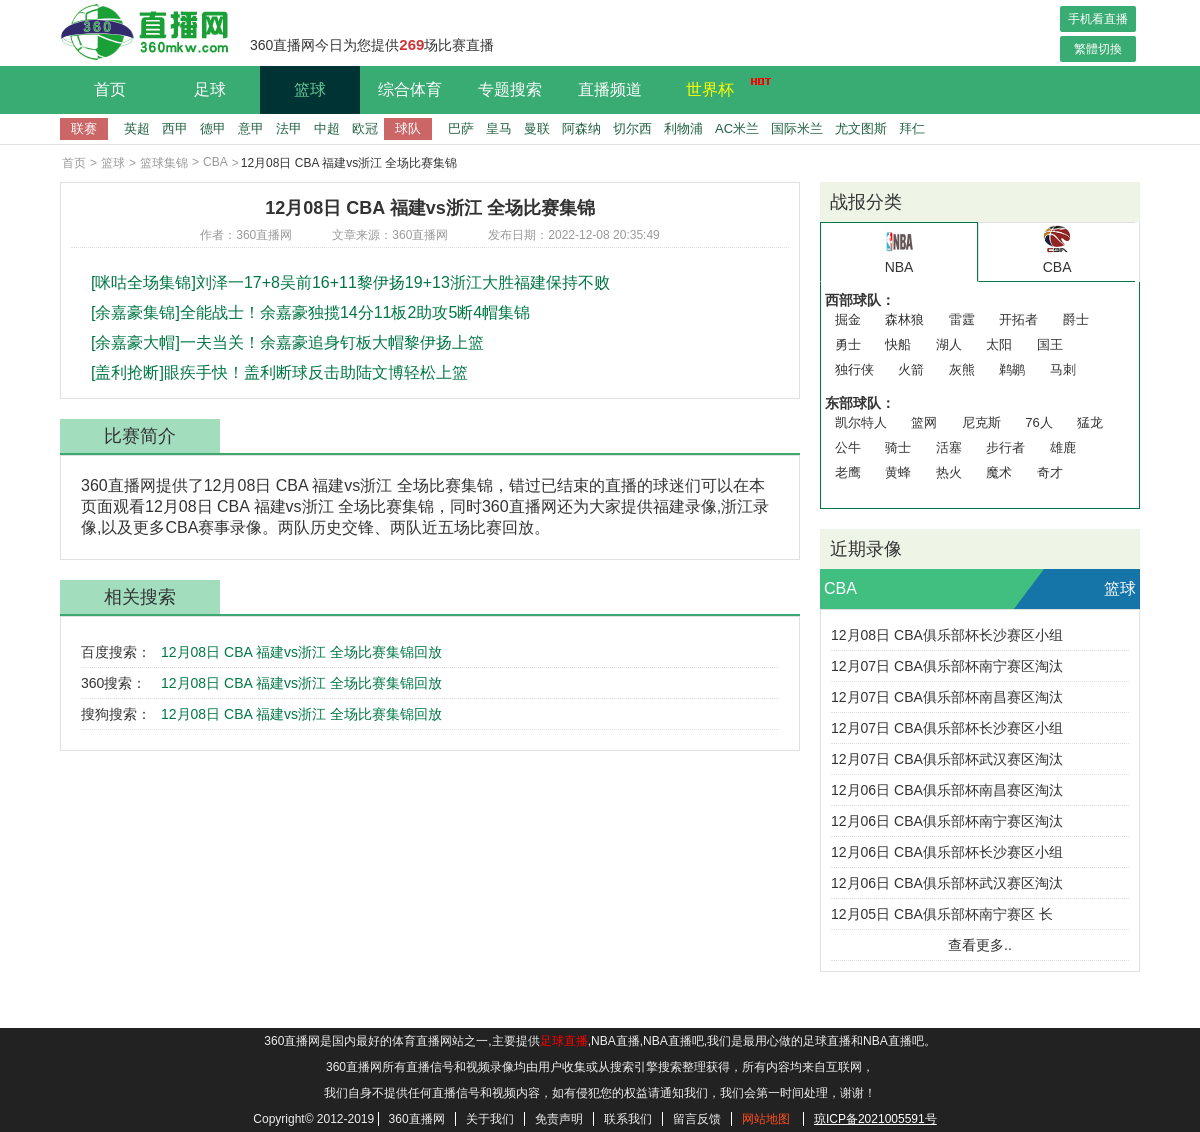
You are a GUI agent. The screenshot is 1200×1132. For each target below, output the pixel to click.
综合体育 (410, 89)
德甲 (213, 128)
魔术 (999, 472)
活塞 (949, 447)
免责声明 (559, 1119)
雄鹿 (1063, 447)
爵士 (1076, 319)
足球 (210, 89)
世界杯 (723, 87)
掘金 (848, 319)
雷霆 (962, 319)
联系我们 (628, 1119)
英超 (137, 128)
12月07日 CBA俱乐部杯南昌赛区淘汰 (947, 697)
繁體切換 (1098, 49)
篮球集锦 (164, 163)
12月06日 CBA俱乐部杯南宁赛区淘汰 (947, 821)
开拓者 (1018, 319)
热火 (949, 472)
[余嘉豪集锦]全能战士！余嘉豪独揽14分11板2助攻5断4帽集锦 (310, 312)
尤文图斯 (861, 128)
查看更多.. (980, 945)
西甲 (175, 128)
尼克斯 (981, 422)
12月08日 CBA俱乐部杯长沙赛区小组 (947, 635)
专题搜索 (510, 89)
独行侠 (854, 369)
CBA (215, 162)
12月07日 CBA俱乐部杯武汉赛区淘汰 (947, 759)
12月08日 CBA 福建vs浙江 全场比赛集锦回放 (301, 652)
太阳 (999, 344)
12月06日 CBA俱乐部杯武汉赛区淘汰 (947, 883)
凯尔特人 (861, 422)
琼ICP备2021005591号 (875, 1119)
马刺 (1063, 369)
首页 (110, 89)
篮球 (310, 89)
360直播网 (417, 1119)
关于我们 (490, 1119)
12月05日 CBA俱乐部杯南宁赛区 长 (942, 914)
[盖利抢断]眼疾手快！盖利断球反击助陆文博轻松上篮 (279, 372)
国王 (1050, 344)
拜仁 (912, 128)
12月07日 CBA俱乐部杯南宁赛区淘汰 (947, 666)
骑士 (898, 447)
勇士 (848, 344)
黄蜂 (898, 472)
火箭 (911, 369)
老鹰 (848, 472)
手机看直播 (1098, 19)
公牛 (848, 447)
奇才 (1050, 472)
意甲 (251, 128)
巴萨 (461, 128)
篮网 (924, 422)
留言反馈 (697, 1119)
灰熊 (962, 369)
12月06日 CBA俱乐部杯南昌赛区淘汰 (947, 790)
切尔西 (632, 128)
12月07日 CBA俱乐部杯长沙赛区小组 (947, 728)
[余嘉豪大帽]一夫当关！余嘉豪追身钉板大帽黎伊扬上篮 (287, 342)
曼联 (537, 128)
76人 (1038, 422)
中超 (327, 128)
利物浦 (683, 128)
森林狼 (904, 319)
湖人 (949, 344)
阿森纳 (581, 128)
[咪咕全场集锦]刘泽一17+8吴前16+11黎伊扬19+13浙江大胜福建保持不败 (350, 282)
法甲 (289, 128)
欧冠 (365, 128)
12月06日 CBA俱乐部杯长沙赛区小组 (947, 852)
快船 (898, 344)
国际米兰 (797, 128)
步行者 (1005, 447)
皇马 (499, 128)
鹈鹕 (1012, 369)
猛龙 (1090, 422)
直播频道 (610, 89)
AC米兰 (737, 128)
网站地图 (766, 1119)
